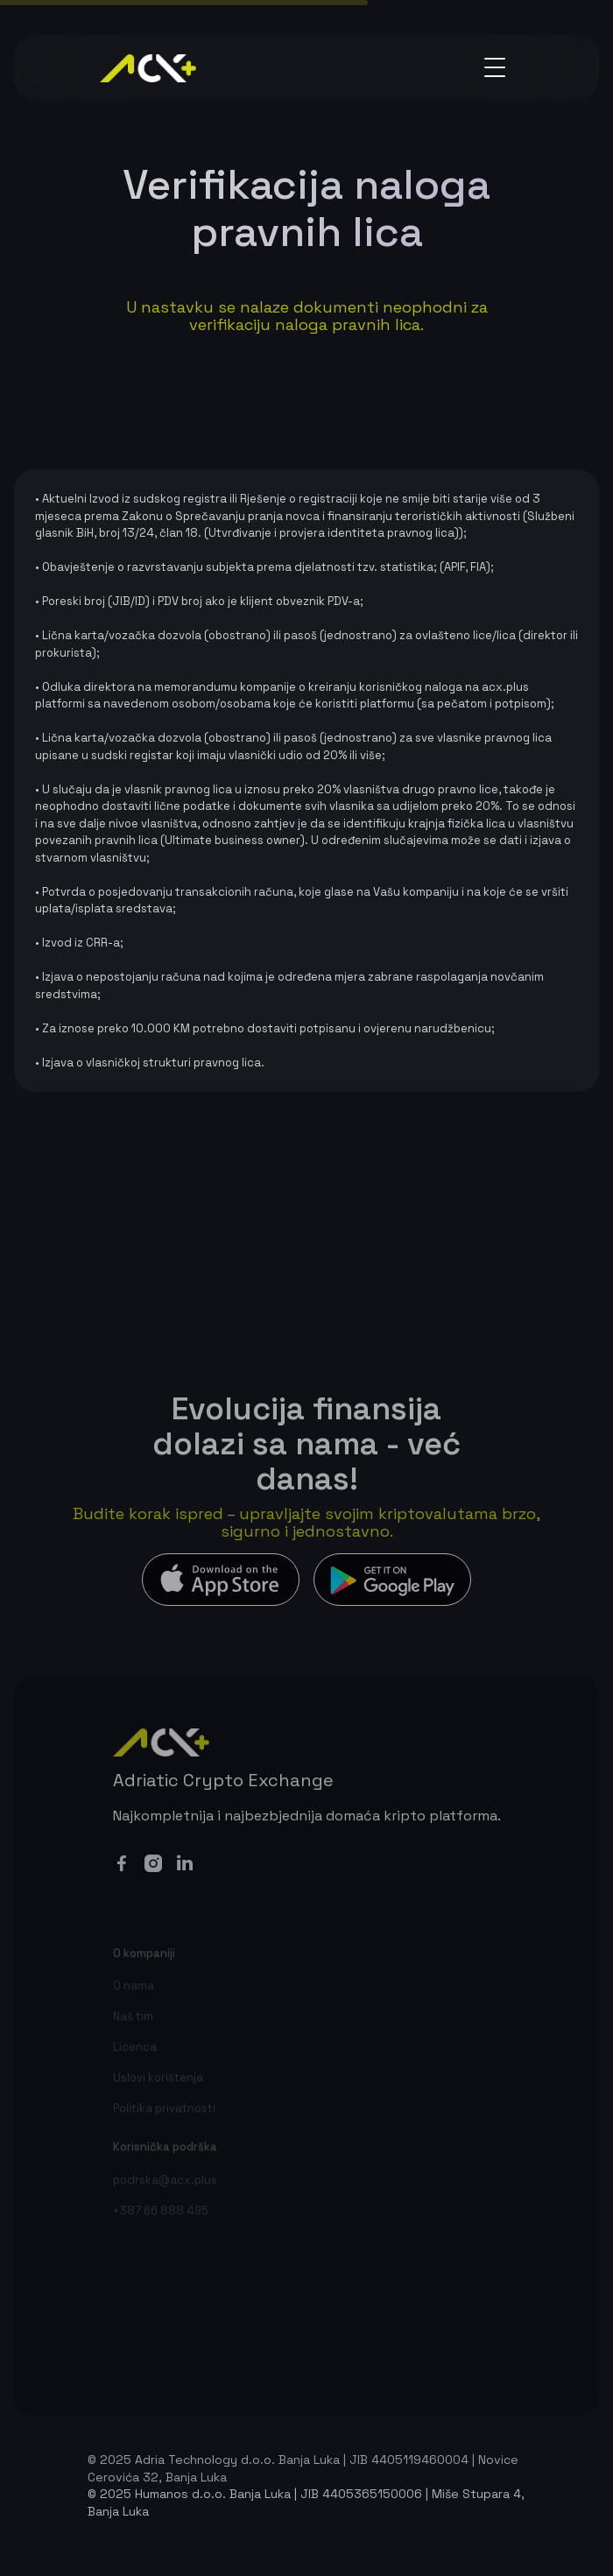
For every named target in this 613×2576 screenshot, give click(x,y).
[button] (494, 67)
